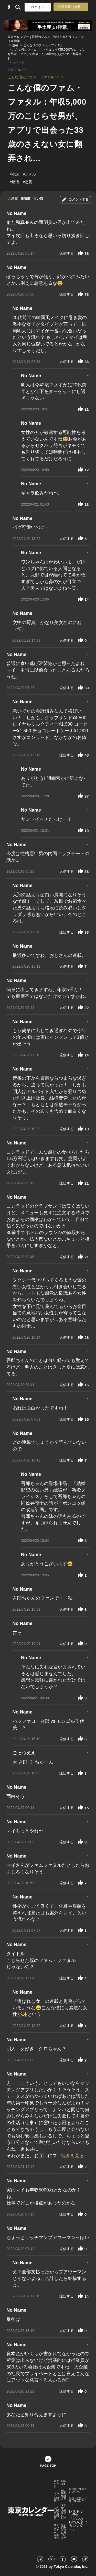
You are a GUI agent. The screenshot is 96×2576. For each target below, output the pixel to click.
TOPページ (56, 2484)
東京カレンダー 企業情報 (56, 2531)
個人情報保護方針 (63, 2495)
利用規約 (63, 2482)
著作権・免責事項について (63, 2511)
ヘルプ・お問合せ (56, 2497)
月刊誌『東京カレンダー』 (78, 2490)
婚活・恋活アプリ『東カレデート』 (78, 2501)
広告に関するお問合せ (56, 2513)
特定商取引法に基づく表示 (63, 2531)
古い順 (38, 199)
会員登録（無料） (71, 7)
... (87, 212)
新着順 (25, 199)
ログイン (37, 7)
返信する (66, 253)
